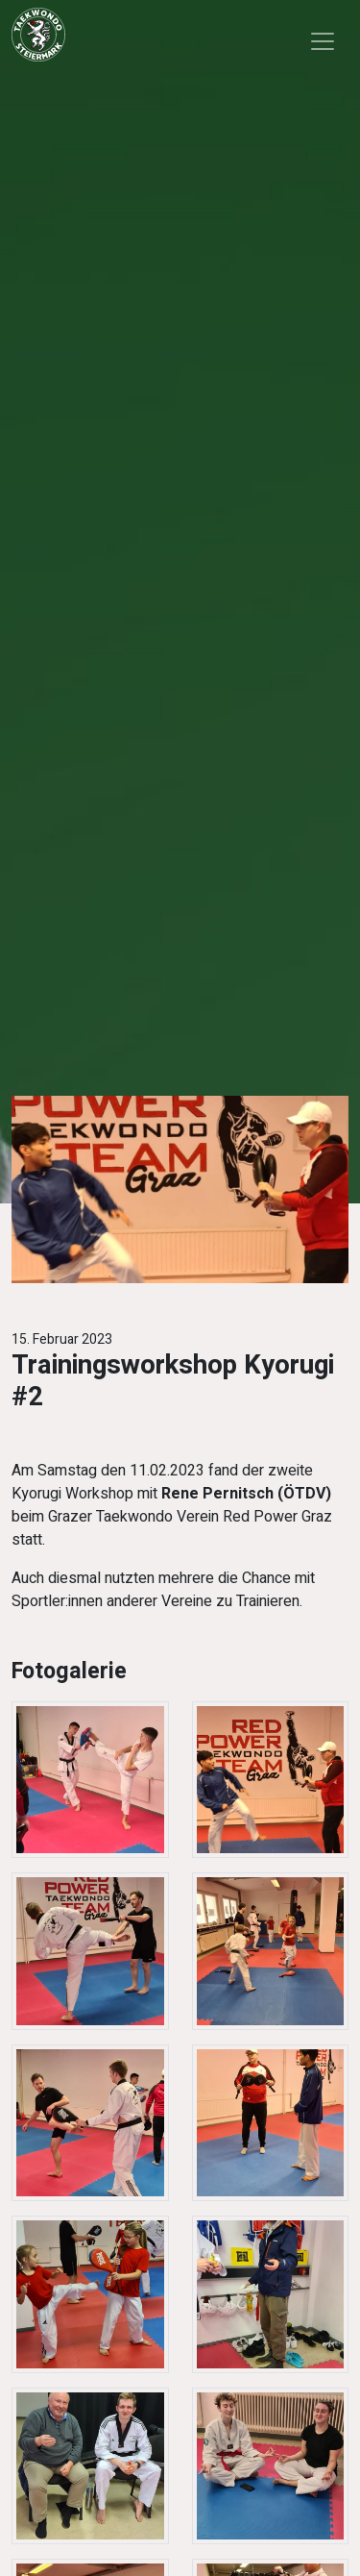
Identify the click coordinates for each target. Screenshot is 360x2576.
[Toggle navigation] (322, 41)
